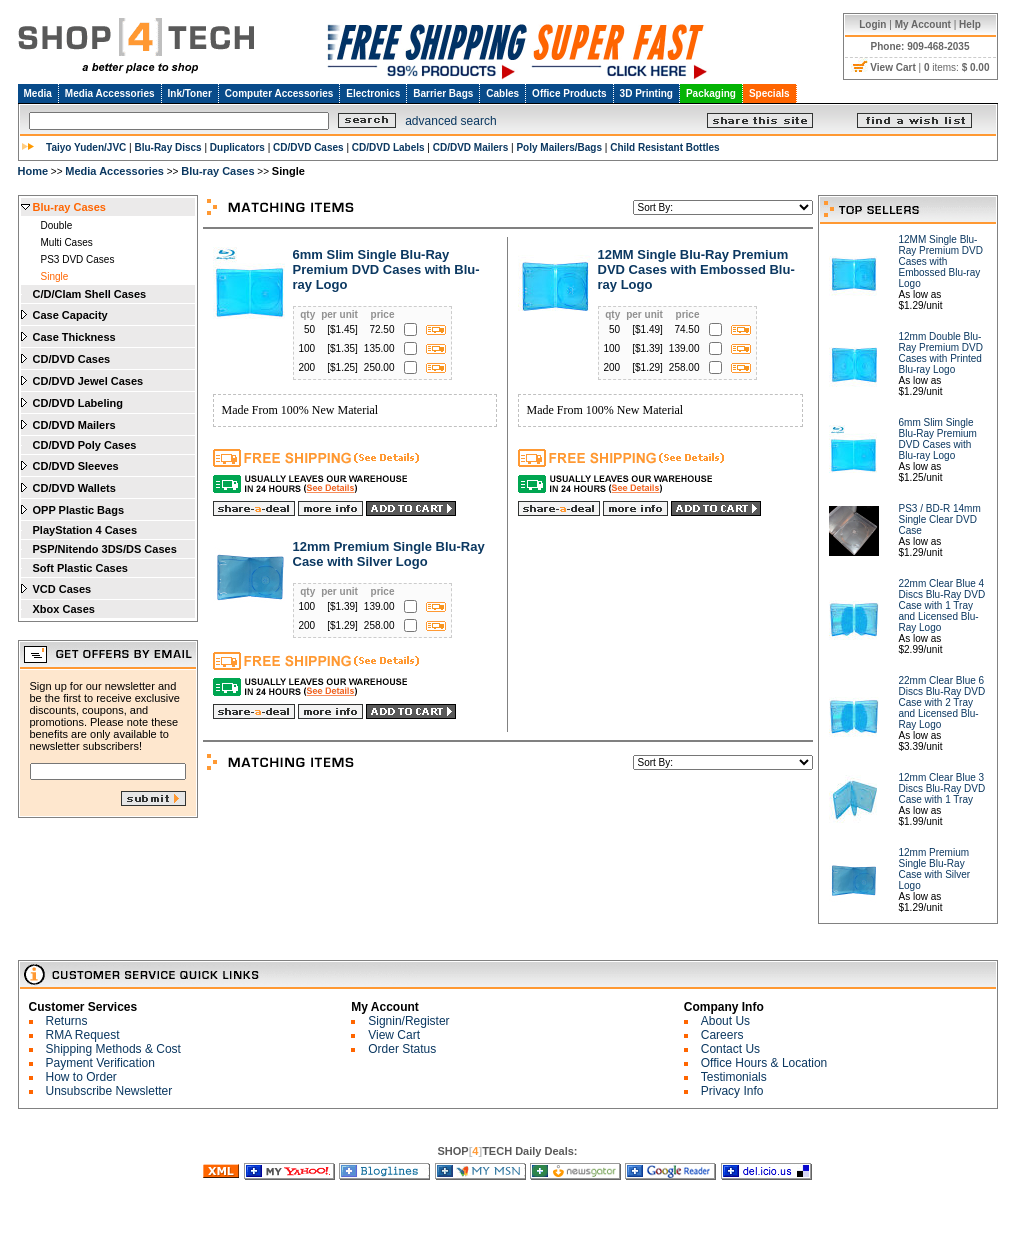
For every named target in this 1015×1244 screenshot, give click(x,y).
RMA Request (83, 1035)
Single (55, 276)
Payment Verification (100, 1063)
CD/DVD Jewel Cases (88, 381)
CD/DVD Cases (72, 359)
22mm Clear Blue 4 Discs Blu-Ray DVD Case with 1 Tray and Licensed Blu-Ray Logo (942, 605)
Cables (502, 93)
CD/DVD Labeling (78, 403)
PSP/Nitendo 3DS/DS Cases (105, 549)
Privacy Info (732, 1091)
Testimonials (734, 1077)
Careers (722, 1035)
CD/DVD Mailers (74, 425)
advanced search (450, 121)
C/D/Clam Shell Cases (90, 294)
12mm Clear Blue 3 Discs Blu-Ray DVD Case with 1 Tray (942, 788)
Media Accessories (110, 93)
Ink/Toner (190, 93)
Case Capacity (70, 315)
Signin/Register (408, 1021)
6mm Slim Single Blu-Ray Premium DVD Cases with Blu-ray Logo (386, 269)
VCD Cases (62, 589)
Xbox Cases (64, 609)
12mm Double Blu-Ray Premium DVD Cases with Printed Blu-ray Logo (941, 353)
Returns (67, 1021)
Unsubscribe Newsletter (109, 1091)
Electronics (373, 93)
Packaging (711, 93)
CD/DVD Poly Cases (85, 445)
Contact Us (730, 1049)
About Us (725, 1021)
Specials (769, 93)
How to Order (81, 1077)
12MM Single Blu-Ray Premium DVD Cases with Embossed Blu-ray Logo (696, 269)
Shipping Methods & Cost (113, 1049)
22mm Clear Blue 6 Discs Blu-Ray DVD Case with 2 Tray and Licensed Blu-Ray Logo (942, 702)
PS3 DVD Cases (78, 259)
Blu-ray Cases (217, 171)
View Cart (394, 1035)
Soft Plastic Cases (80, 568)
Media (38, 93)
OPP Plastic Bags (79, 510)
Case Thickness (74, 337)
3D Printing (646, 93)
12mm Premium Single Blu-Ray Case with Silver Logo (389, 554)
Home (33, 171)
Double (57, 225)
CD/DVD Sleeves (76, 466)
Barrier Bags (443, 93)
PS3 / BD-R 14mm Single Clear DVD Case (940, 519)
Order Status (402, 1049)
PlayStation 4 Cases (85, 530)
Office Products (569, 93)
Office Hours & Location (764, 1063)
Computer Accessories (279, 93)
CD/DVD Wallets (74, 488)
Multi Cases (67, 242)
